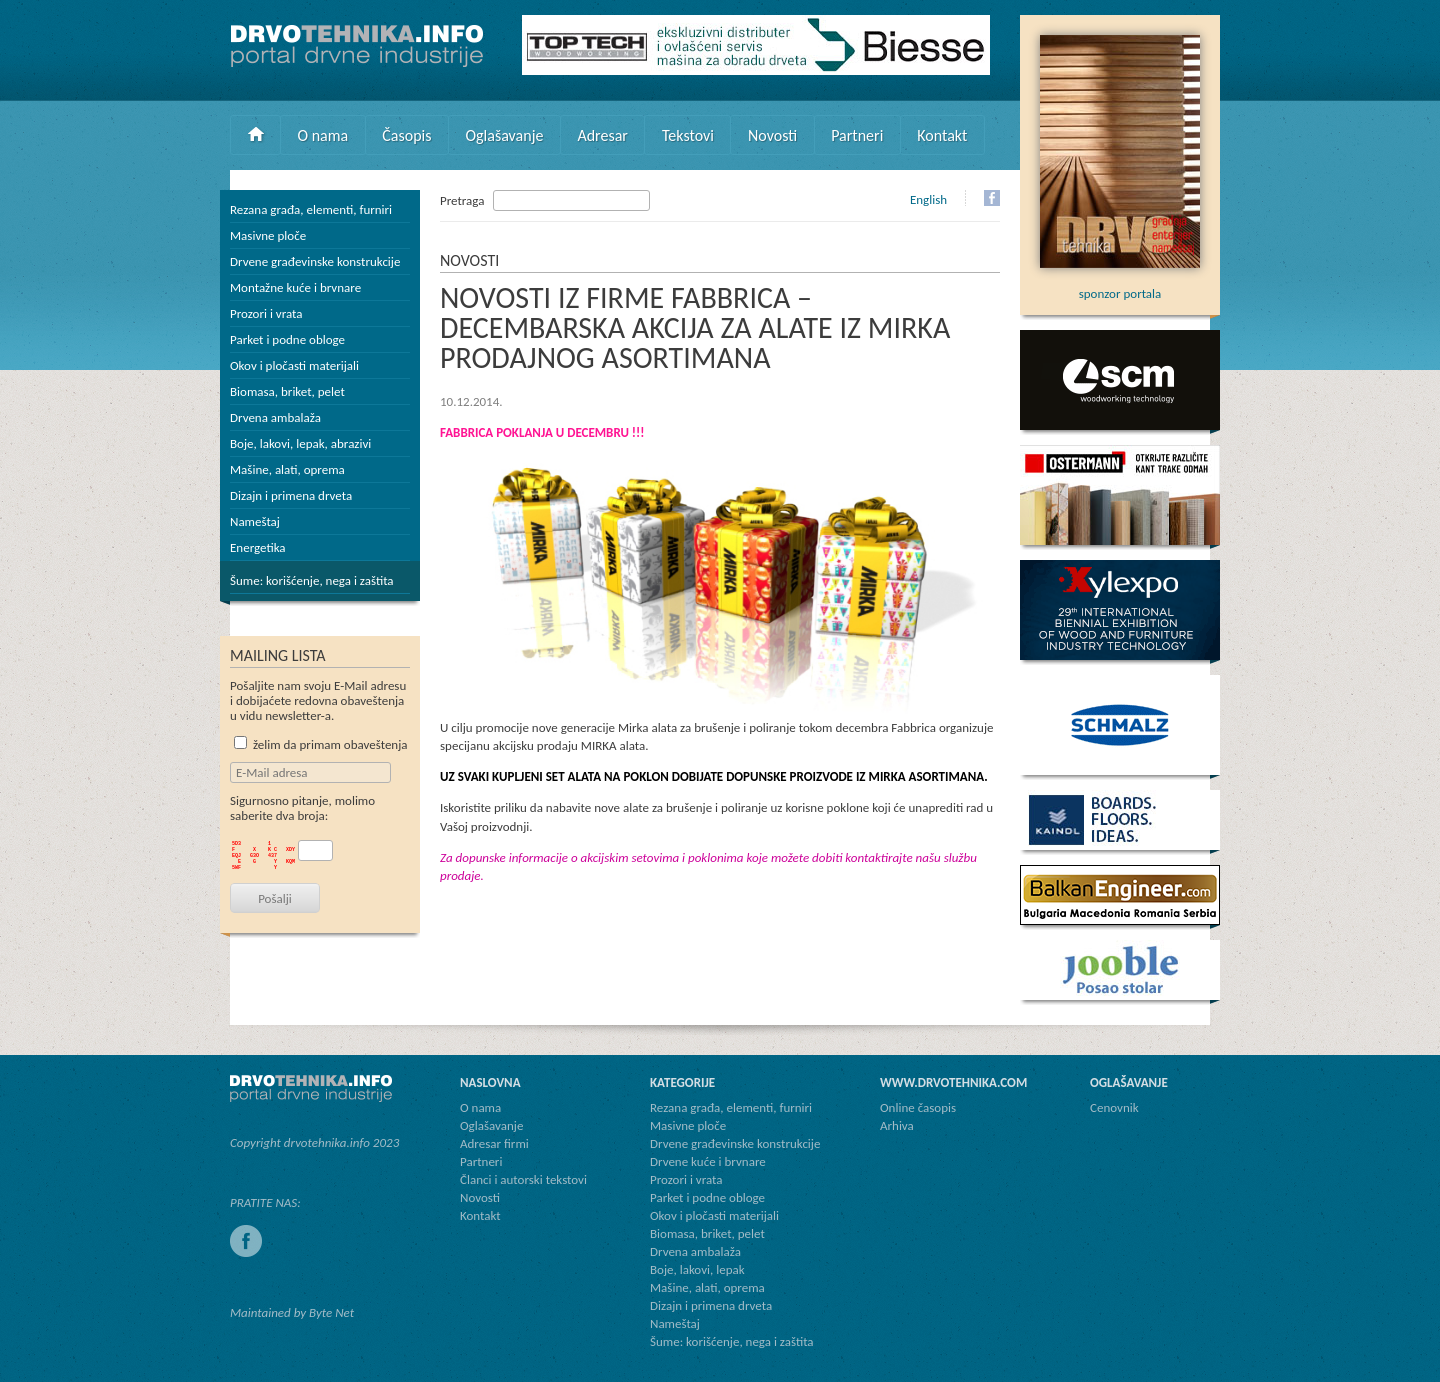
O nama (323, 135)
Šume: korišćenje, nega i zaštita (312, 580)
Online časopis (918, 1107)
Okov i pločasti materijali (294, 365)
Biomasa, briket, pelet (287, 391)
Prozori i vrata (266, 313)
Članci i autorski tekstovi (523, 1179)
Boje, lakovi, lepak (697, 1269)
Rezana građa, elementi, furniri (311, 209)
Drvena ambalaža (275, 417)
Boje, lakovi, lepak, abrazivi (300, 443)
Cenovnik (1114, 1107)
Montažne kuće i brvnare (295, 287)
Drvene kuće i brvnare (708, 1161)
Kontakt (942, 135)
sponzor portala (1120, 286)
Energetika (258, 547)
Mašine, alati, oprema (287, 469)
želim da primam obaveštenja (321, 744)
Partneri (857, 135)
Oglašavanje (504, 135)
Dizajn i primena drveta (291, 495)
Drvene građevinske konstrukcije (315, 261)
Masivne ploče (268, 235)
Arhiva (897, 1125)
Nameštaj (255, 521)
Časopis (406, 135)
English (928, 199)
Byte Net (331, 1312)
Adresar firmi (494, 1143)
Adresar (602, 135)
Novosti (772, 135)
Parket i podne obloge (287, 339)
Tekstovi (688, 135)
